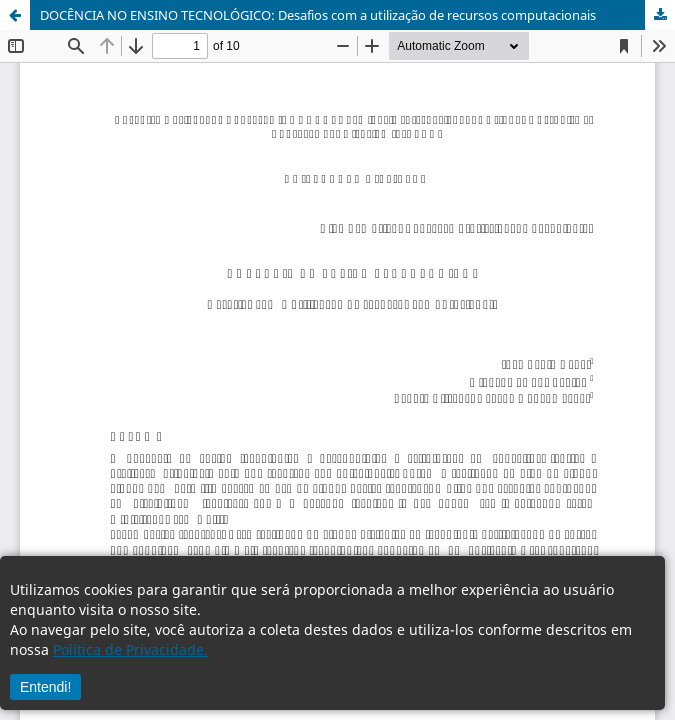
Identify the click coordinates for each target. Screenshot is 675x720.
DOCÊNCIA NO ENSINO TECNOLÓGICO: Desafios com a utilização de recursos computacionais (318, 15)
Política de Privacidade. (130, 649)
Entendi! (45, 687)
